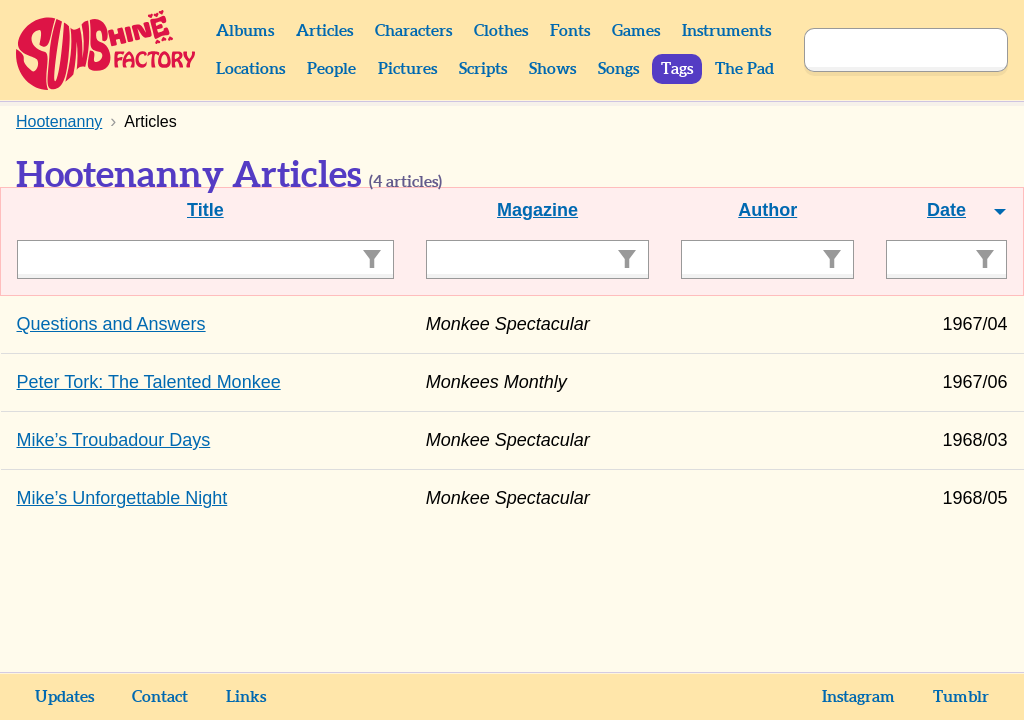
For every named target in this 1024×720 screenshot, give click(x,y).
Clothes (501, 31)
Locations (250, 69)
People (331, 69)
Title (205, 210)
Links (246, 697)
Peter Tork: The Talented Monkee (149, 382)
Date (946, 210)
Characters (413, 31)
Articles (324, 31)
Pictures (407, 69)
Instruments (726, 31)
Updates (64, 697)
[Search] (884, 50)
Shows (552, 69)
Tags (677, 69)
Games (636, 31)
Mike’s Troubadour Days (114, 440)
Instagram (858, 697)
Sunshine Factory (106, 50)
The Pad (744, 69)
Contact (160, 697)
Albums (245, 31)
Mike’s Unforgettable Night (122, 498)
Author (767, 210)
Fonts (570, 31)
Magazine (537, 210)
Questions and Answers (111, 324)
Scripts (483, 69)
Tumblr (961, 697)
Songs (618, 69)
